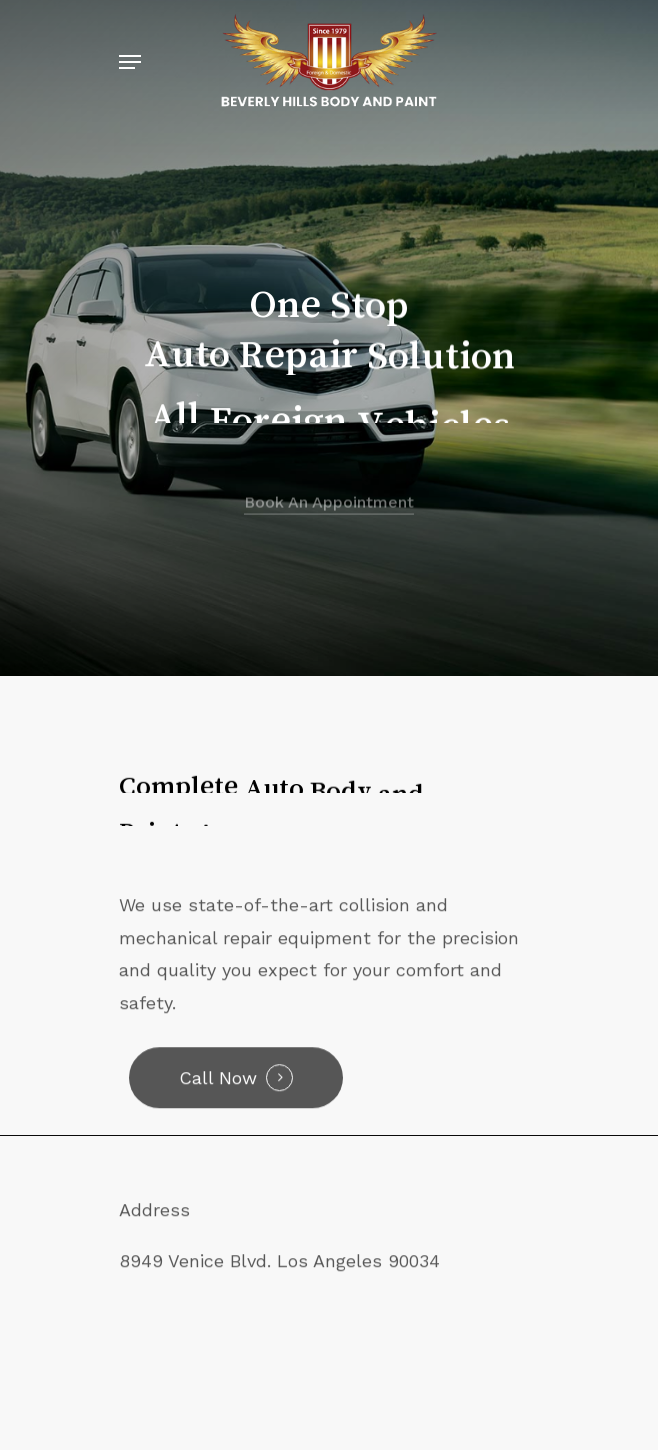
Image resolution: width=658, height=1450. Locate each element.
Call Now (218, 1089)
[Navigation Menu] (130, 62)
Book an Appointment (329, 522)
